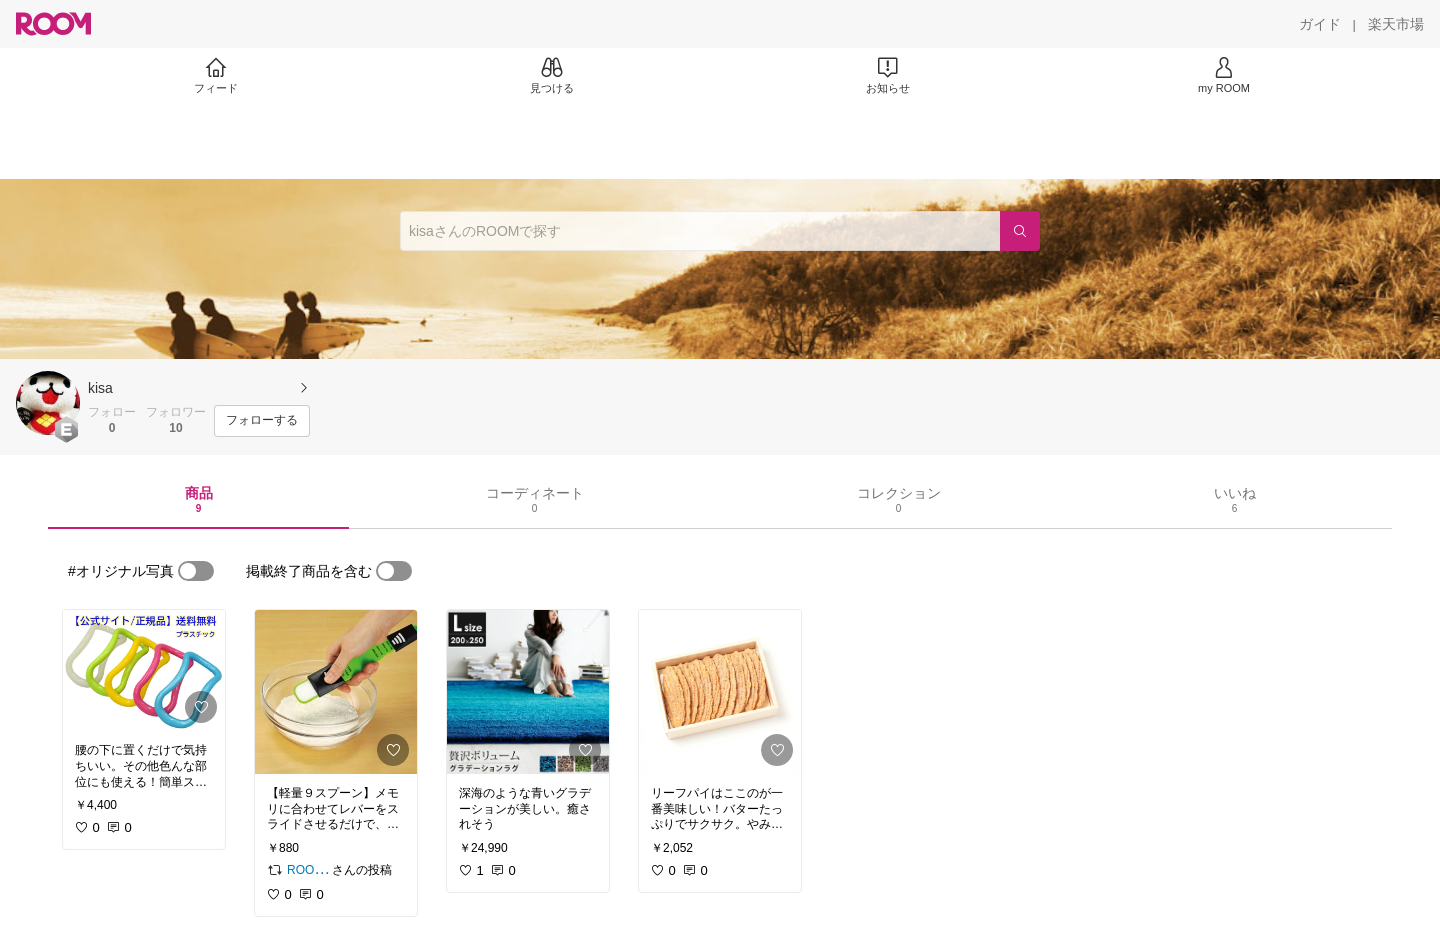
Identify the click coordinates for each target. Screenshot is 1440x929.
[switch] (196, 571)
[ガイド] (1320, 24)
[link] (144, 670)
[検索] (1020, 231)
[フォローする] (262, 421)
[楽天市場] (1396, 24)
